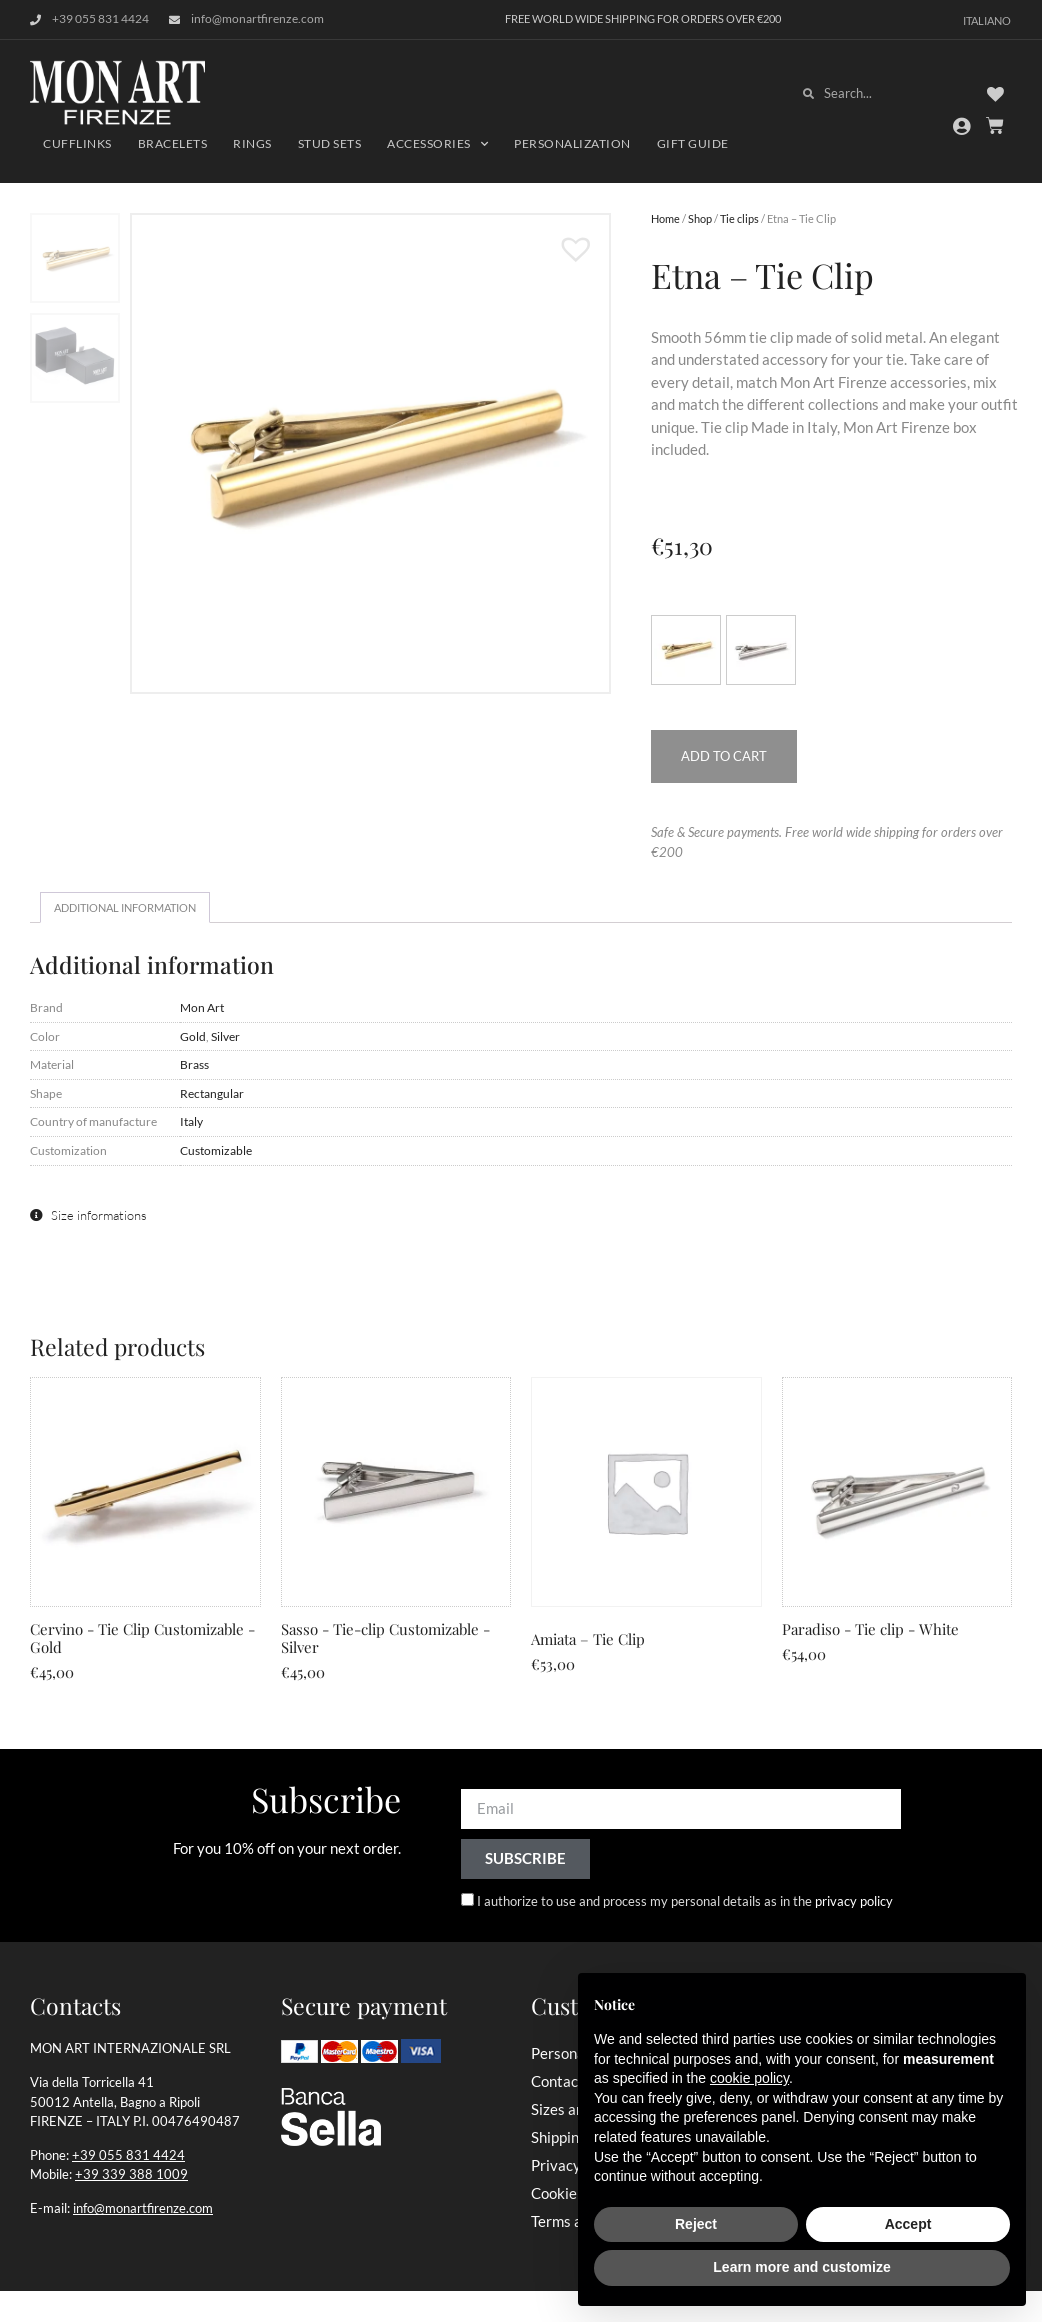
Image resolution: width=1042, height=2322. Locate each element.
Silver (225, 1036)
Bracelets (173, 143)
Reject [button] (696, 2224)
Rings (252, 143)
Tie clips (739, 218)
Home (665, 218)
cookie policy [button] (749, 2078)
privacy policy (854, 1901)
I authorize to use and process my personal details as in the (685, 1901)
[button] (566, 239)
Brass (194, 1064)
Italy (191, 1121)
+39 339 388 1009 (131, 2174)
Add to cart (724, 756)
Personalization (572, 143)
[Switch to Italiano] (987, 19)
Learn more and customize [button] (801, 2267)
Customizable (216, 1150)
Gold (193, 1036)
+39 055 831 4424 (128, 2155)
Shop (700, 218)
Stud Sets (330, 143)
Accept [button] (908, 2224)
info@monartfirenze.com (143, 2208)
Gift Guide (693, 143)
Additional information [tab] (125, 907)
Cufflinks (77, 143)
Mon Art (202, 1007)
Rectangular (212, 1093)
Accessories (437, 144)
